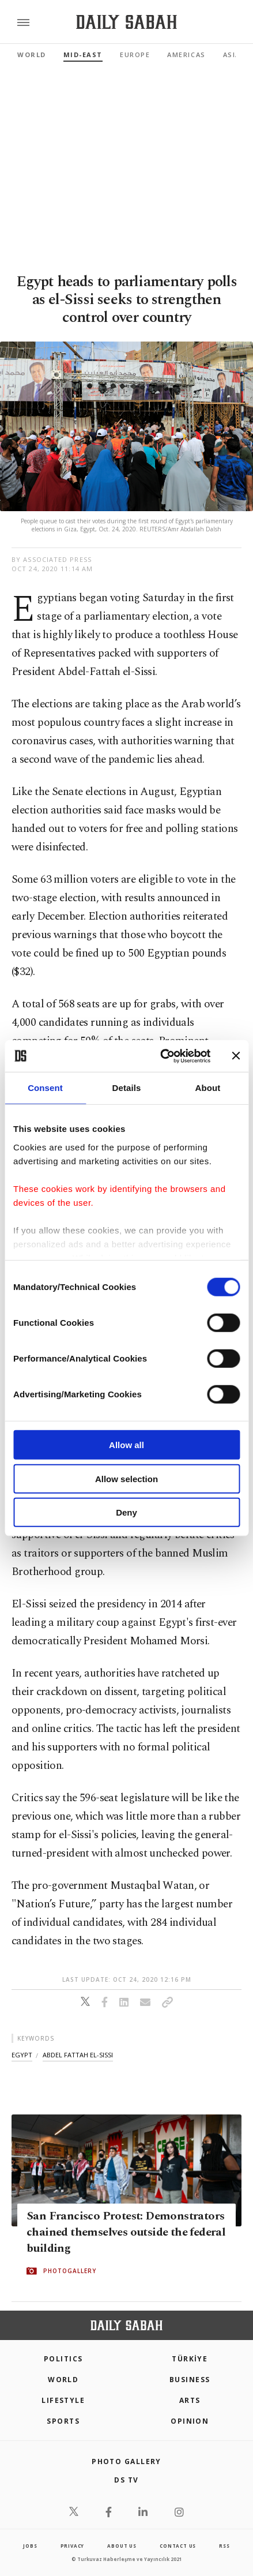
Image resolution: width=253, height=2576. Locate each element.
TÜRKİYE (189, 2359)
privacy (73, 2546)
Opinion (190, 2421)
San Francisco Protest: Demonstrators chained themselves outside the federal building (126, 2233)
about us (121, 2546)
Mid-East (83, 54)
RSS (224, 2546)
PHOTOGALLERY (69, 2271)
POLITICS (63, 2359)
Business (189, 2379)
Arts (190, 2400)
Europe (135, 54)
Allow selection (126, 1478)
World (31, 54)
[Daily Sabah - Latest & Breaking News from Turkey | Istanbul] (126, 22)
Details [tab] (126, 1088)
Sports (63, 2421)
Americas (186, 54)
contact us (178, 2546)
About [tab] (208, 1088)
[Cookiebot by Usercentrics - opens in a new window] (160, 1055)
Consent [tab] (45, 1088)
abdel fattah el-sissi (78, 2054)
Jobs (30, 2546)
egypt (22, 2054)
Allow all (126, 1445)
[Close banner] (236, 1056)
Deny (126, 1512)
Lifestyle (63, 2400)
